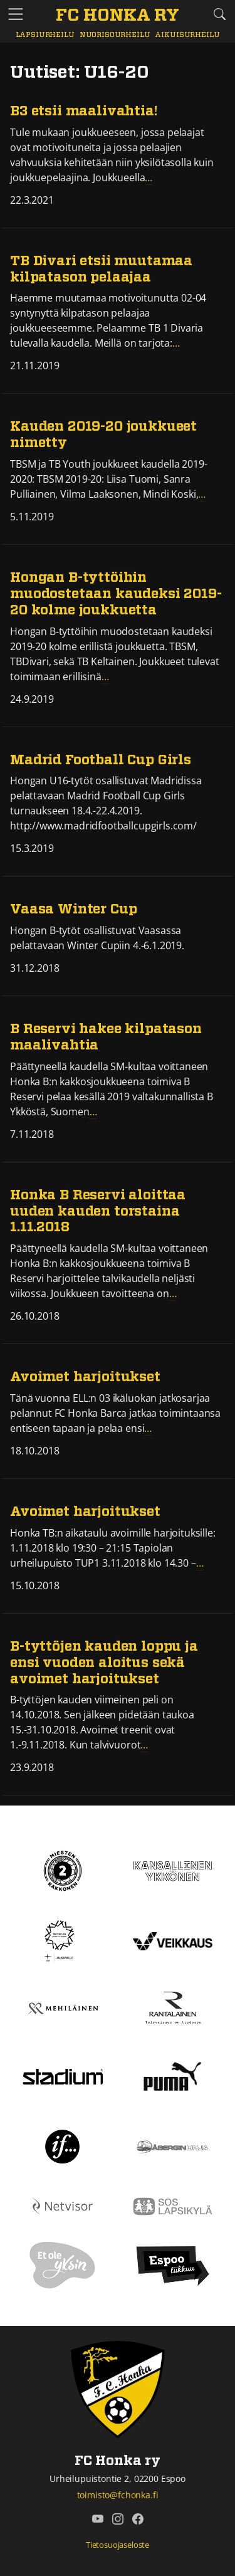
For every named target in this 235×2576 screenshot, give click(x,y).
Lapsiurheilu (45, 34)
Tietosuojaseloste (117, 2544)
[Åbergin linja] (173, 2145)
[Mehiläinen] (63, 2008)
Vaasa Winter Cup (73, 909)
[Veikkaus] (173, 1940)
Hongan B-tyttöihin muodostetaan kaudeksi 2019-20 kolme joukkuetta (116, 594)
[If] (62, 2145)
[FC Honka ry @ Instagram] (118, 2519)
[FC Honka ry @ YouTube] (98, 2519)
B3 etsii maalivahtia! (84, 111)
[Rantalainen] (173, 2008)
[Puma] (172, 2075)
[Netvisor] (63, 2205)
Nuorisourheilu (115, 34)
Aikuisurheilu (187, 34)
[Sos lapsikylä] (173, 2205)
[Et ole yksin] (62, 2265)
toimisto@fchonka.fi (118, 2495)
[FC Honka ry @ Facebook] (138, 2519)
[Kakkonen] (63, 1870)
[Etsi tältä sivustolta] (219, 14)
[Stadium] (63, 2076)
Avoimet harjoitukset (85, 1377)
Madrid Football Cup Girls (100, 760)
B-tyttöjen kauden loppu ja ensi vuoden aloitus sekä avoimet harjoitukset (104, 1663)
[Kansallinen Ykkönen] (173, 1870)
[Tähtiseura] (62, 1940)
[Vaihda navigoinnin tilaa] (16, 15)
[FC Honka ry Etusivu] (117, 16)
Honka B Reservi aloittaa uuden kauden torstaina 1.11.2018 (97, 1211)
